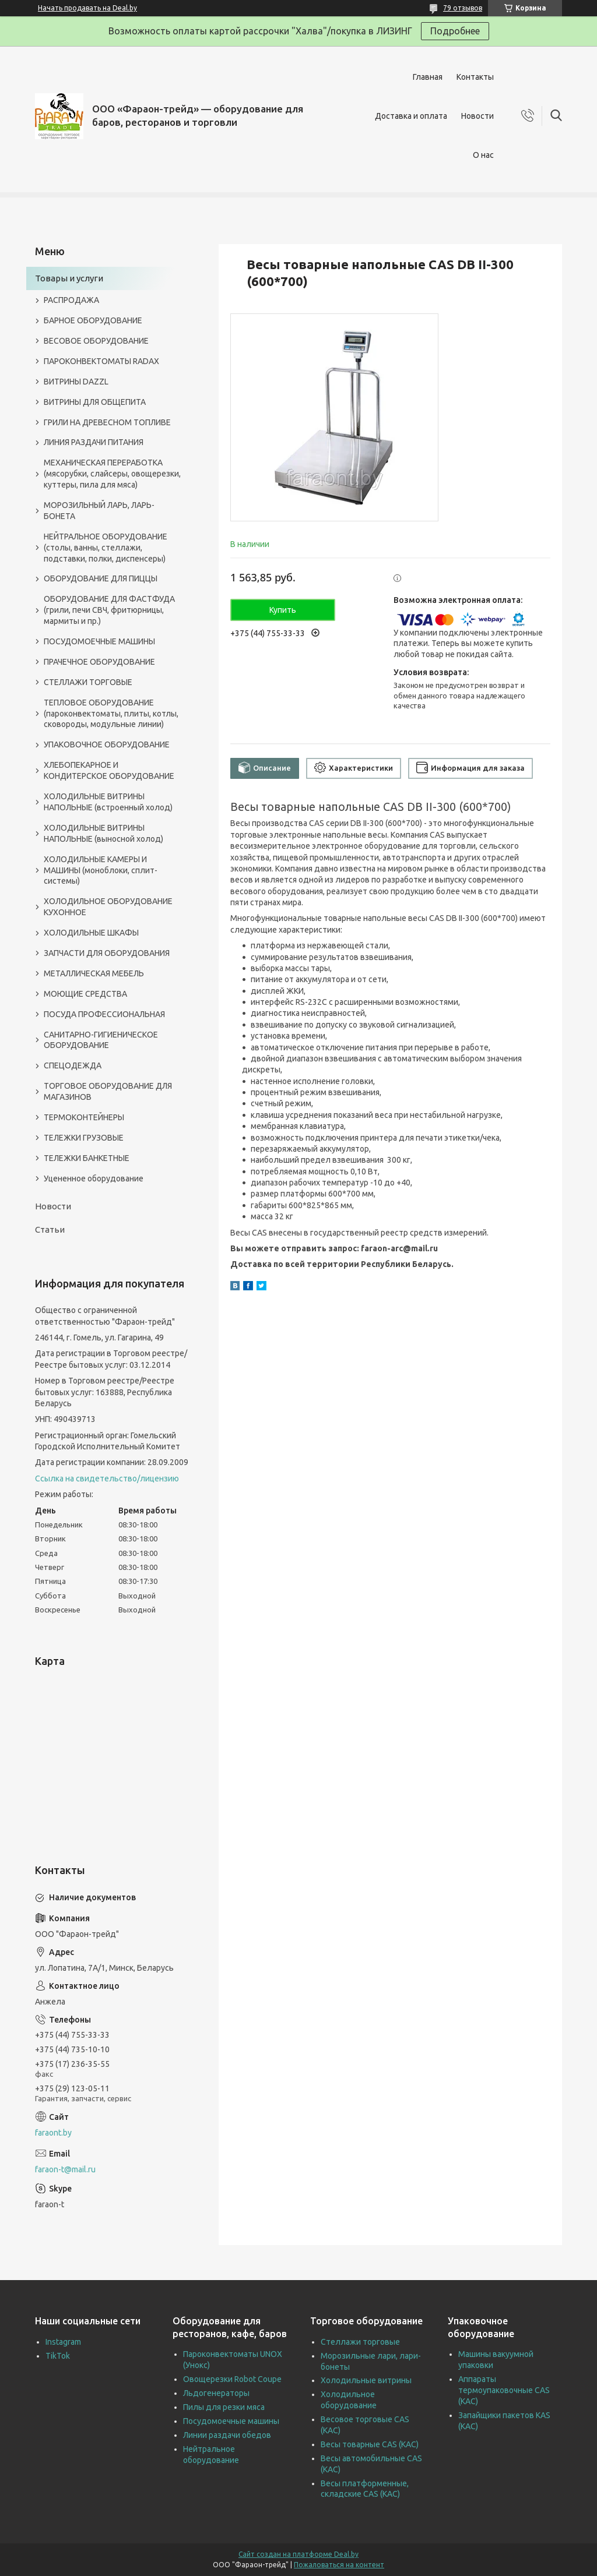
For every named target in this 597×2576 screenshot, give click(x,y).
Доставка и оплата (411, 116)
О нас (483, 155)
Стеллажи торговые (360, 2341)
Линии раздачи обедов (227, 2435)
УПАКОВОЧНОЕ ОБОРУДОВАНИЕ (107, 744)
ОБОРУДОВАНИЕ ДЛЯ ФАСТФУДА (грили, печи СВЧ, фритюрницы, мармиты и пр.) (109, 610)
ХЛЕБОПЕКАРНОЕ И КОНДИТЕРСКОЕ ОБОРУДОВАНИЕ (109, 770)
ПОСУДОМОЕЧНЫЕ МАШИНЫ (99, 641)
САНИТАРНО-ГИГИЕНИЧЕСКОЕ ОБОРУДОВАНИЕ (101, 1040)
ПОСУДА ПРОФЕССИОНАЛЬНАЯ (104, 1014)
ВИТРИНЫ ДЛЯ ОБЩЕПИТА (95, 402)
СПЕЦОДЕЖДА (72, 1065)
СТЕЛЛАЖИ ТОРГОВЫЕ (88, 682)
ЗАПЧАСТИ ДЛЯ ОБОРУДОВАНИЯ (107, 953)
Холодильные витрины (366, 2380)
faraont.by (53, 2132)
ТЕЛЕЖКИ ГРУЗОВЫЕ (84, 1137)
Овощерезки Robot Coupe (232, 2379)
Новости (477, 116)
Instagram (63, 2341)
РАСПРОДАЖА (71, 300)
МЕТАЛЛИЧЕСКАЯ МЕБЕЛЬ (94, 973)
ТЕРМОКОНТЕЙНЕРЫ (84, 1117)
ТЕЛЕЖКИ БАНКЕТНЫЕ (86, 1158)
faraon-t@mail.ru (65, 2169)
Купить (282, 610)
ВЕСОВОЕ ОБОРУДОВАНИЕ (96, 340)
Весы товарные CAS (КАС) (370, 2444)
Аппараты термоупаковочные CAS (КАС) (504, 2390)
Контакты (475, 77)
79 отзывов (462, 8)
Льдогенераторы (216, 2393)
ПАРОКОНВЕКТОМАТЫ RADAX (101, 361)
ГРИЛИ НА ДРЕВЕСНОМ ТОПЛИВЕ (107, 422)
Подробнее (455, 31)
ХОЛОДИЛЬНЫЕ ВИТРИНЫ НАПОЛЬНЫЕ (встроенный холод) (108, 802)
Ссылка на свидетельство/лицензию (107, 1478)
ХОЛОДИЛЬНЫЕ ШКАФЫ (91, 932)
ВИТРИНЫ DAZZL (76, 381)
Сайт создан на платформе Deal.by (298, 2554)
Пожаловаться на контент (339, 2564)
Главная (428, 77)
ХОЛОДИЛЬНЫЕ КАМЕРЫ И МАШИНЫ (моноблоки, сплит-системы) (100, 870)
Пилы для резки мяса (224, 2407)
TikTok (57, 2355)
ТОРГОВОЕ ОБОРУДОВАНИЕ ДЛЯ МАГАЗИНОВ (108, 1091)
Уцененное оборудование (93, 1178)
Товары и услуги (69, 278)
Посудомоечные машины (231, 2421)
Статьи (50, 1229)
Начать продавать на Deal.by (87, 8)
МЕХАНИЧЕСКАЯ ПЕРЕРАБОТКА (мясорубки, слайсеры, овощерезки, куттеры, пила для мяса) (112, 473)
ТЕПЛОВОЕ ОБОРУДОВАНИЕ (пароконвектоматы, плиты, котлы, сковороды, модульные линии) (111, 713)
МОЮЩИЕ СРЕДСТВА (85, 993)
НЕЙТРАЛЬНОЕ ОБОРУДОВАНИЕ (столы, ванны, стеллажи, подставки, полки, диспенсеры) (105, 547)
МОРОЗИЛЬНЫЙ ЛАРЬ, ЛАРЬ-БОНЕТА (99, 510)
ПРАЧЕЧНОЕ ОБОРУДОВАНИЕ (99, 661)
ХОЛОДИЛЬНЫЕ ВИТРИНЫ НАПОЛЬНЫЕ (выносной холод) (103, 833)
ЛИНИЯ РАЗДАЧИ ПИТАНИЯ (93, 442)
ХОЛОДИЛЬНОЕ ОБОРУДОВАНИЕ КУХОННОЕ (108, 907)
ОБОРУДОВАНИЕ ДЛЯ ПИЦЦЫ (100, 578)
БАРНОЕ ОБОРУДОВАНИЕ (93, 320)
